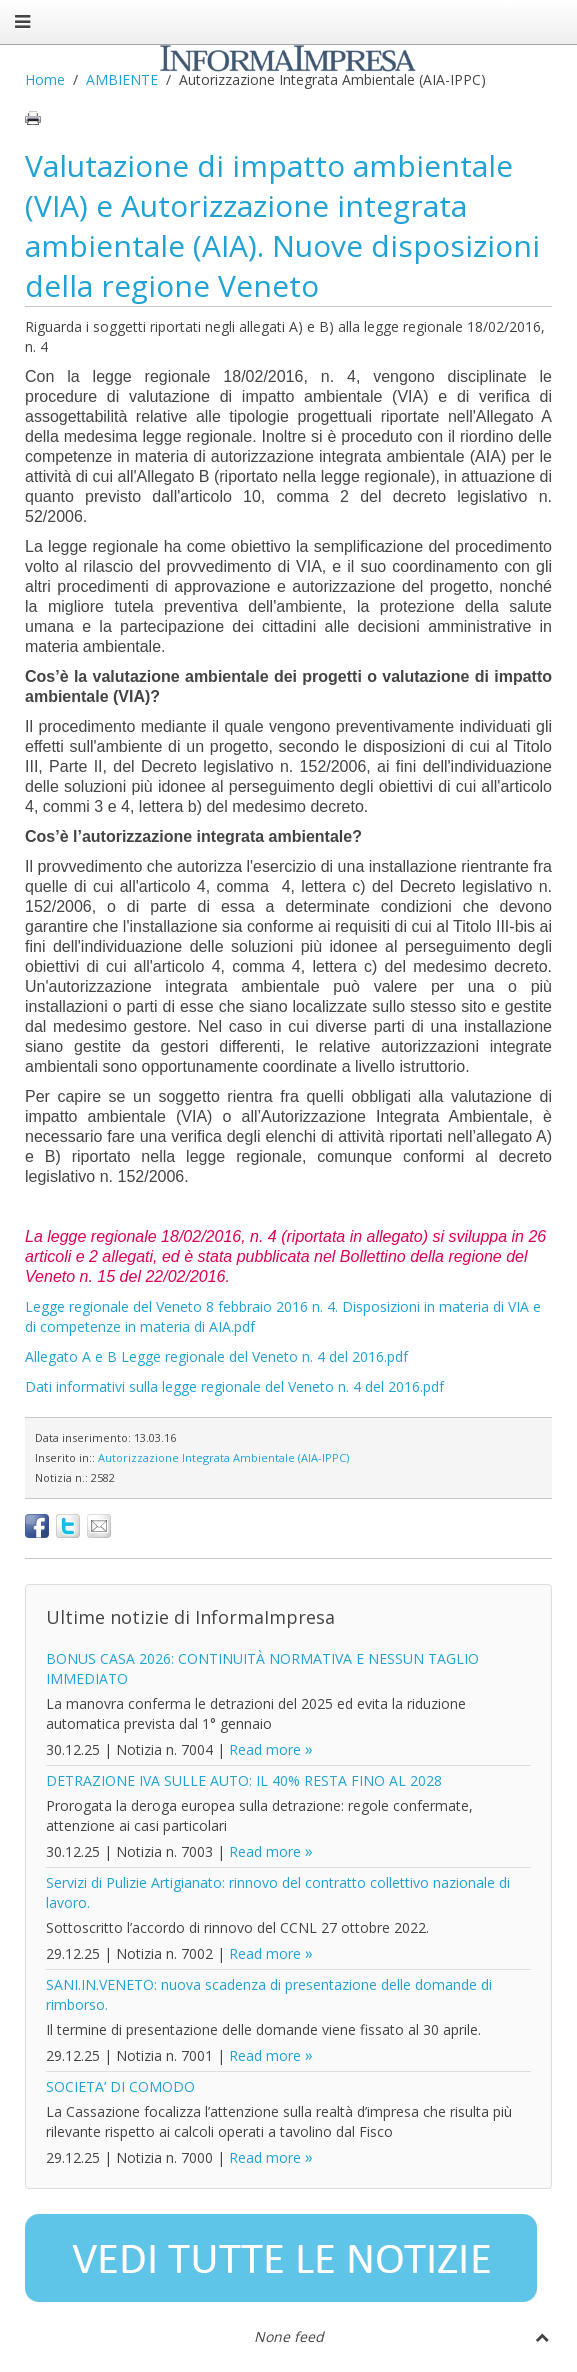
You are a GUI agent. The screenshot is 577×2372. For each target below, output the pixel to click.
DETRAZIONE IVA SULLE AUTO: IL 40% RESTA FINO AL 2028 (244, 1780)
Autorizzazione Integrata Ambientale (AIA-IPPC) (223, 1457)
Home (45, 79)
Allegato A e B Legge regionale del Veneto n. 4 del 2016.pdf (216, 1356)
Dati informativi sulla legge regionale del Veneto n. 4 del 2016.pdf (234, 1386)
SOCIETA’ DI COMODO (120, 2086)
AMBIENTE (122, 79)
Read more (265, 1749)
